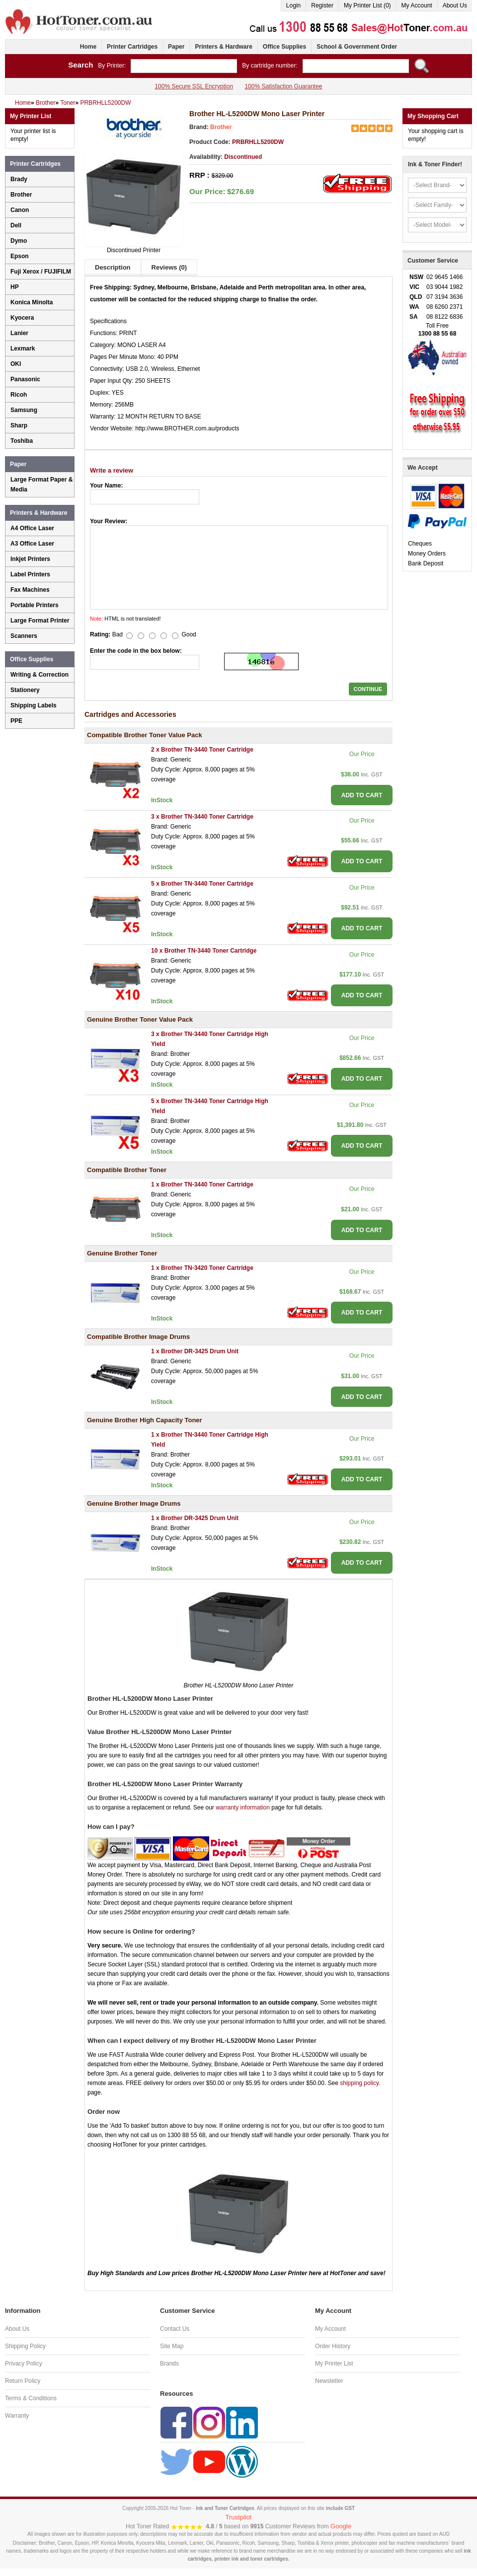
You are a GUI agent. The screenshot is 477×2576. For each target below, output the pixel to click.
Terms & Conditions (31, 2398)
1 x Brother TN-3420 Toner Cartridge (202, 1267)
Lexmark (22, 348)
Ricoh (18, 394)
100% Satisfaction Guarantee (283, 86)
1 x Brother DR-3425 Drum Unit (194, 1351)
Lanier (19, 333)
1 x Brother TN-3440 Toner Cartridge (202, 1184)
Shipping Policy (25, 2346)
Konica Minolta (31, 302)
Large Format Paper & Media (41, 484)
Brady (18, 179)
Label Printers (30, 574)
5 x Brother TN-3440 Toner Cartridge (202, 883)
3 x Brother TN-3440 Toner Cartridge (202, 816)
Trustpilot (239, 2517)
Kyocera (22, 317)
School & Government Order (357, 46)
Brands (169, 2363)
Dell (15, 225)
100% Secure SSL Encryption (194, 86)
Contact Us (174, 2328)
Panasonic (25, 379)
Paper (176, 46)
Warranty (17, 2415)
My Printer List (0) (367, 5)
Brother (221, 127)
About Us (455, 5)
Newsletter (329, 2380)
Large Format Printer (40, 620)
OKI (15, 363)
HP (14, 286)
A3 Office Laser (32, 543)
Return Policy (22, 2380)
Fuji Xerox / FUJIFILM (40, 271)
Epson (19, 256)
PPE (16, 720)
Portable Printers (34, 605)
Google (340, 2526)
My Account (416, 5)
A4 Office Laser (32, 528)
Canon (19, 210)
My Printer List (334, 2363)
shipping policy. (360, 2083)
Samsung (23, 410)
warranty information (243, 1807)
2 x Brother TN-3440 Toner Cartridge (202, 749)
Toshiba (21, 440)
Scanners (23, 635)
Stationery (25, 690)
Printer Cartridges (132, 46)
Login (293, 5)
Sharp (18, 425)
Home (88, 46)
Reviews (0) (169, 267)
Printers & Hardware (223, 46)
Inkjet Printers (30, 559)
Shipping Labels (33, 705)
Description (113, 267)
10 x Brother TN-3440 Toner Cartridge (204, 950)
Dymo (18, 240)
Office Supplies (284, 46)
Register (322, 5)
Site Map (171, 2346)
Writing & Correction (39, 674)
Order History (332, 2346)
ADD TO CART (361, 795)
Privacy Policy (23, 2363)
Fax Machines (30, 589)
